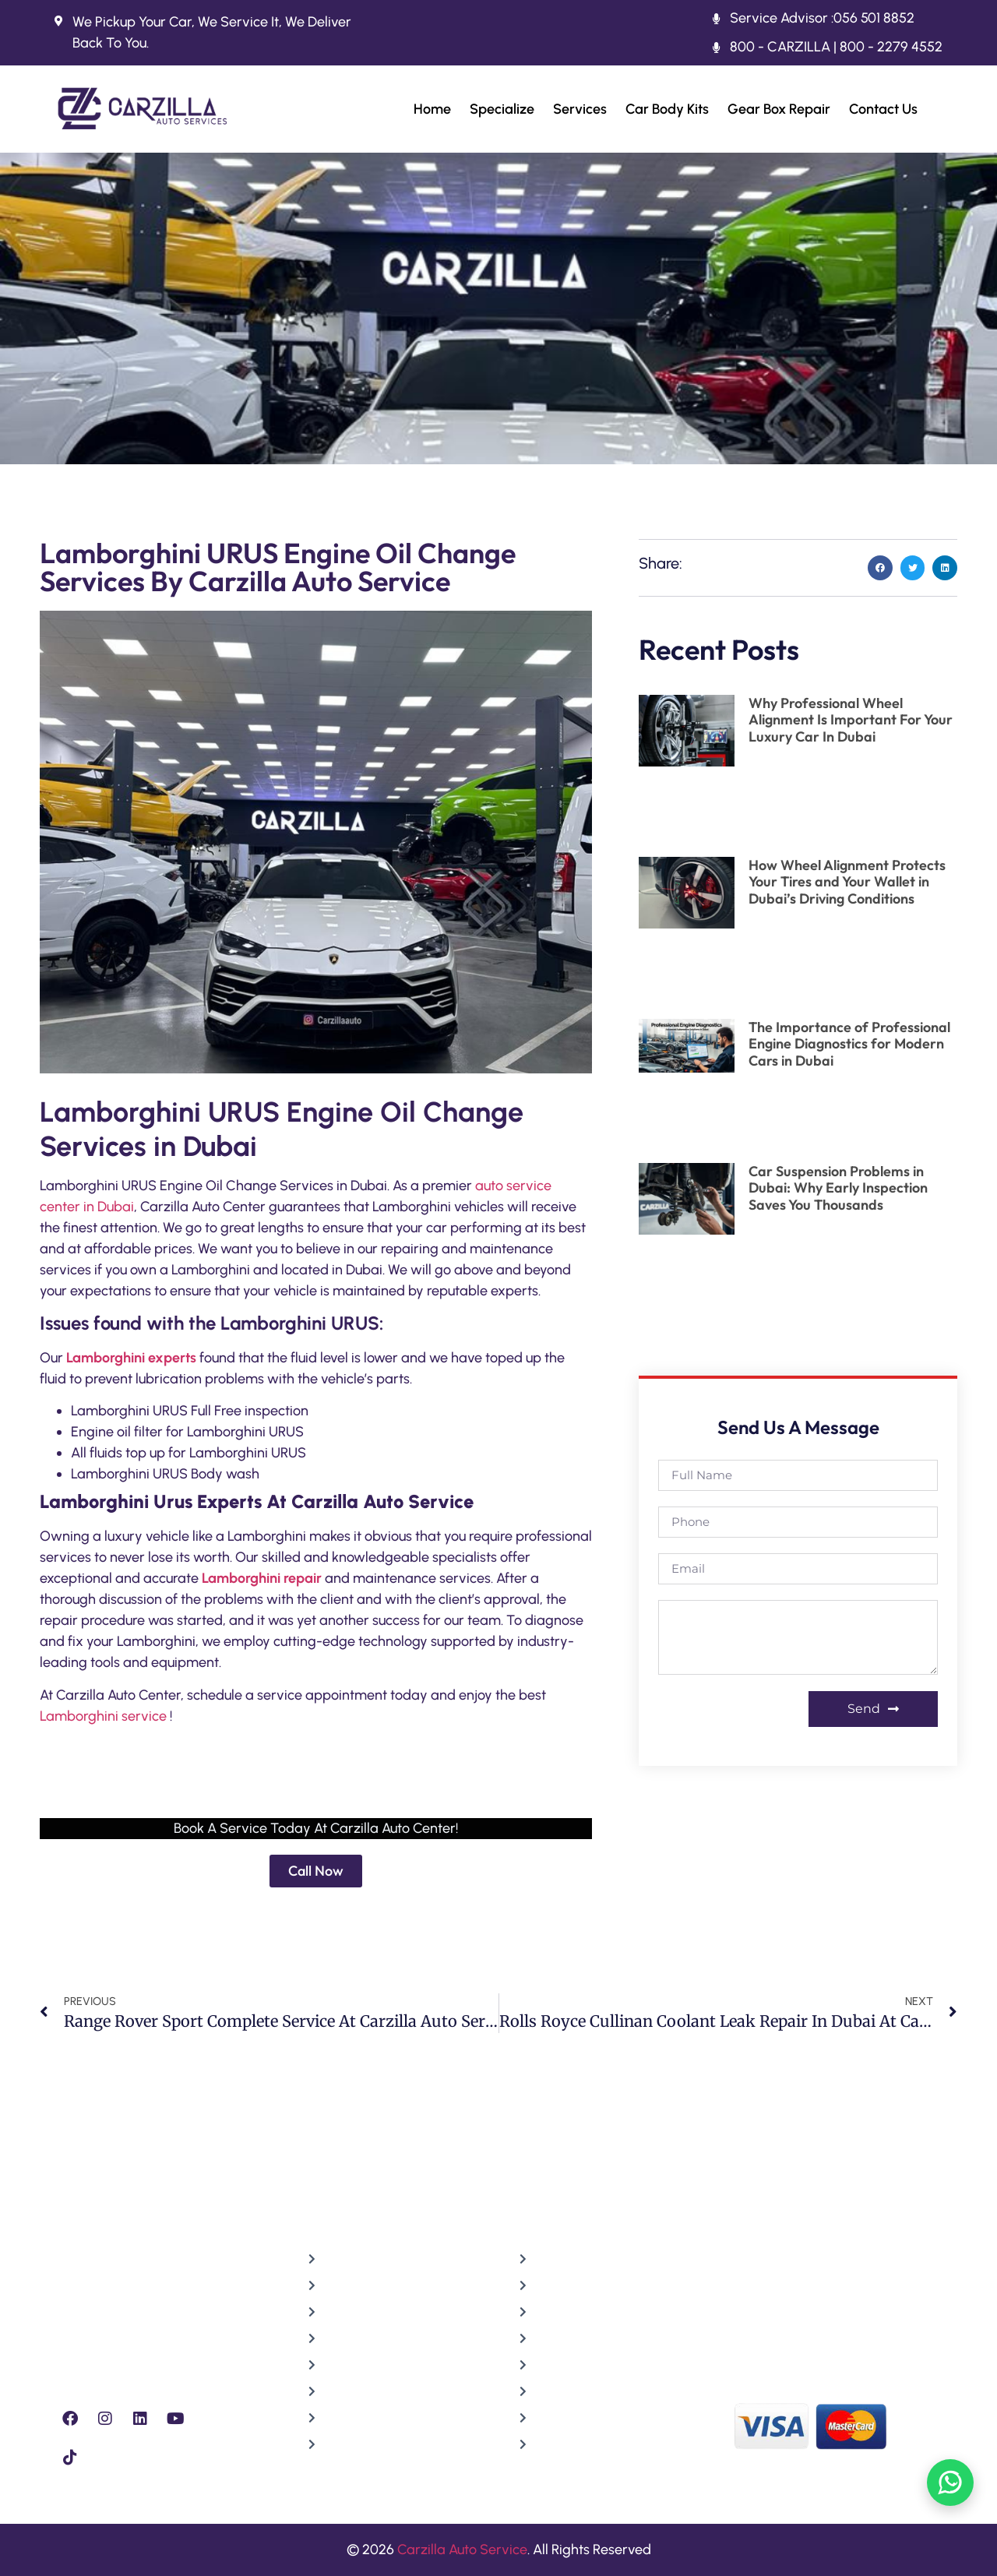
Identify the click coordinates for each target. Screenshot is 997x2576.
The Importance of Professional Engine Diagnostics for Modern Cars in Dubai (849, 1044)
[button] (880, 567)
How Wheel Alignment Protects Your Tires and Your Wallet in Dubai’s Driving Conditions (847, 881)
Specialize (502, 109)
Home (432, 109)
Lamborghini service (103, 1716)
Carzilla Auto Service (462, 2549)
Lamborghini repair (262, 1578)
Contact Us (883, 109)
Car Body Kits (667, 109)
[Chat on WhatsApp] (950, 2482)
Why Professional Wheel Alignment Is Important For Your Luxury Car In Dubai (851, 719)
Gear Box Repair (778, 109)
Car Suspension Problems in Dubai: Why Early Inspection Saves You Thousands (838, 1188)
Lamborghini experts (131, 1357)
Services (580, 109)
